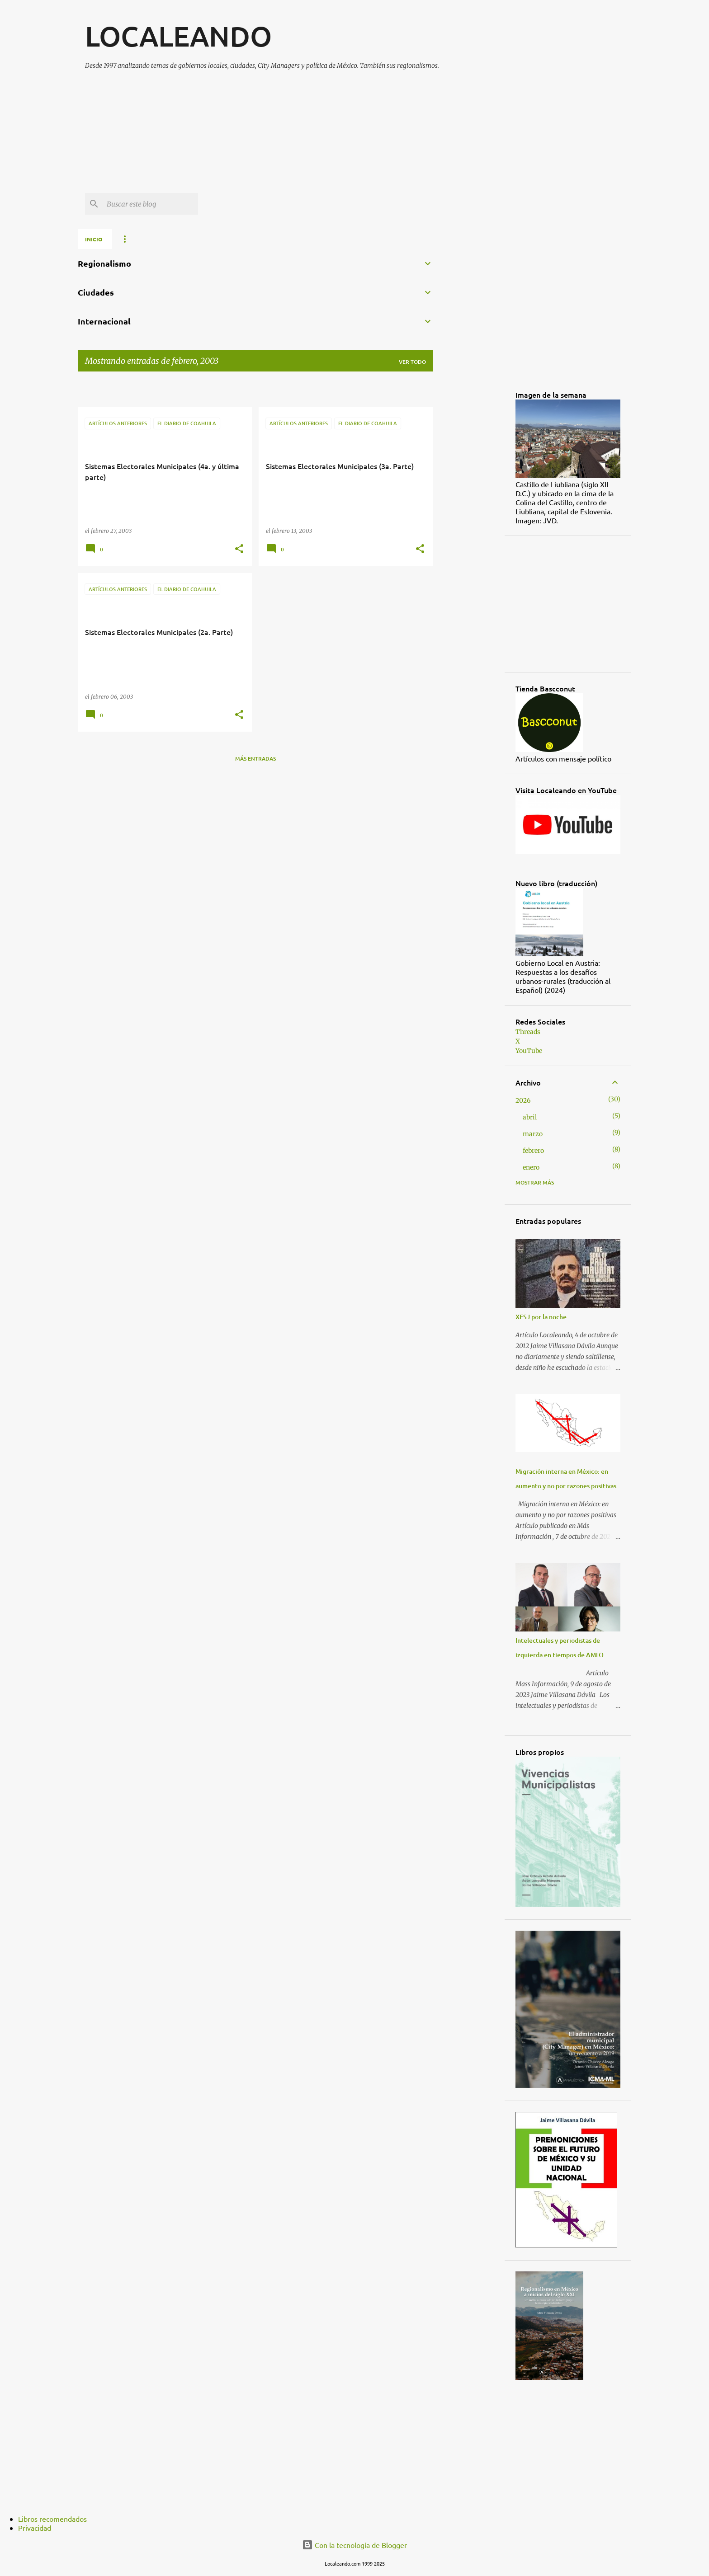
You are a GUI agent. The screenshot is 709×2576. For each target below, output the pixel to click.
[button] (239, 549)
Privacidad (34, 2527)
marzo (533, 1134)
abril (530, 1117)
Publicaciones (205, 239)
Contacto (391, 239)
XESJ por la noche (541, 1316)
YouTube (528, 1051)
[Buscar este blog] (150, 204)
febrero (533, 1151)
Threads (527, 1032)
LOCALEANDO (178, 36)
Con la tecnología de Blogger (354, 2544)
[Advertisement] (304, 135)
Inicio (93, 239)
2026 (522, 1100)
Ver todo (412, 362)
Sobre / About (142, 239)
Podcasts (341, 239)
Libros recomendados (52, 2518)
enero (531, 1167)
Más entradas (255, 758)
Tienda (297, 239)
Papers (256, 239)
